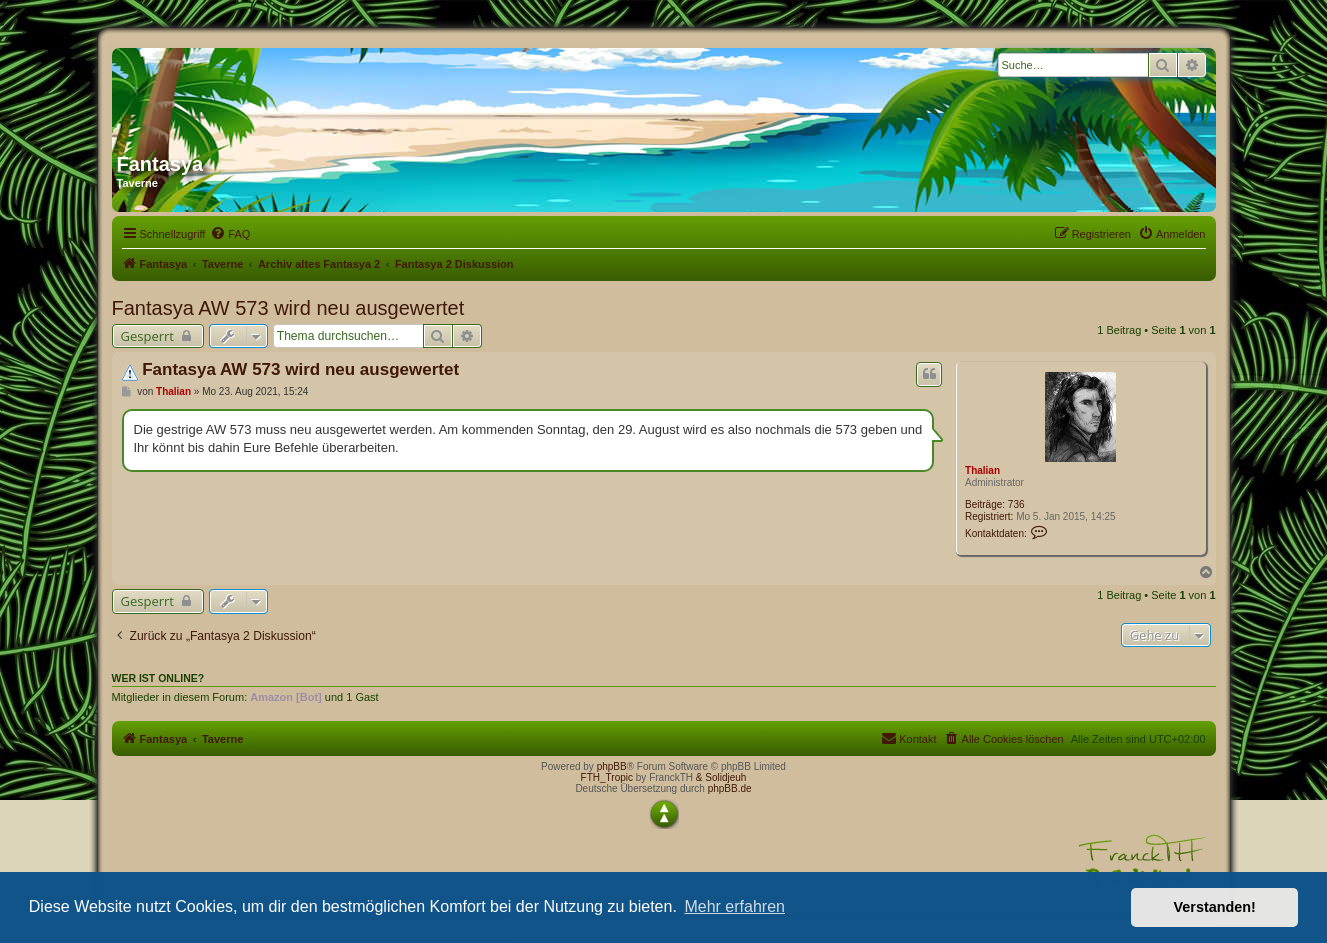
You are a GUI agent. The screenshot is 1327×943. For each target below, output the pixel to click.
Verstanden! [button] (1215, 907)
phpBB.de (730, 788)
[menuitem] (230, 234)
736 (1016, 504)
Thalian (982, 470)
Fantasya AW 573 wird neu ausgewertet (288, 308)
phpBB (612, 766)
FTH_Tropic (607, 777)
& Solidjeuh (721, 777)
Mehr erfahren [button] (734, 906)
